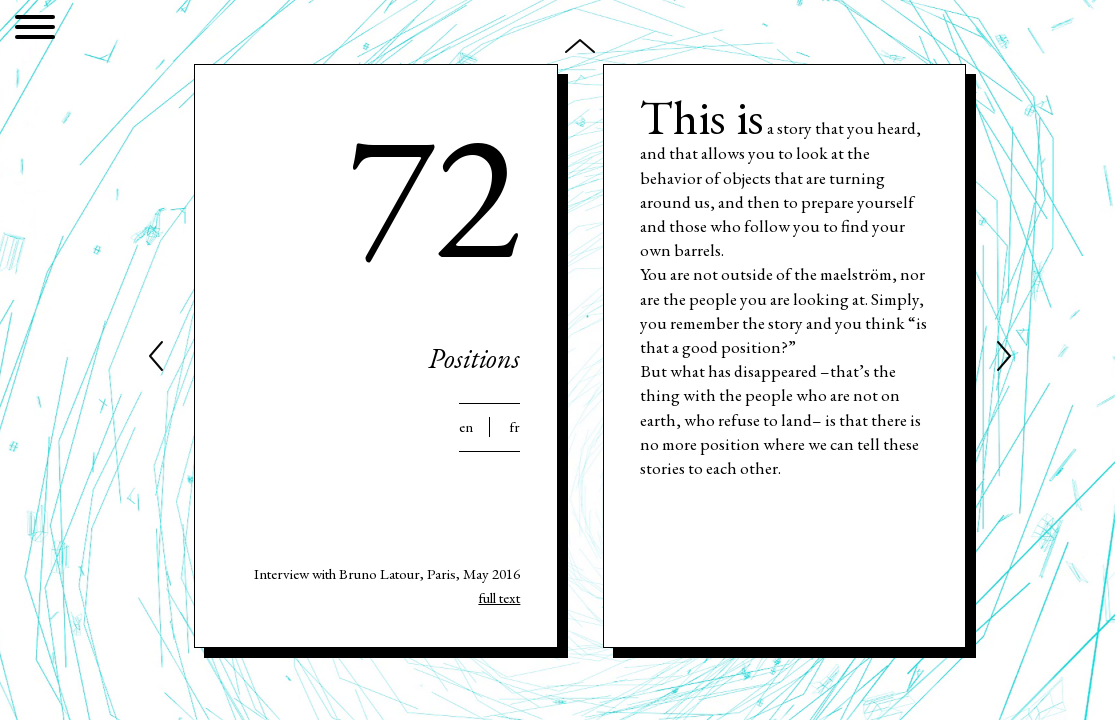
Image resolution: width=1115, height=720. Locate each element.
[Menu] (35, 30)
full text (499, 598)
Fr (514, 427)
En (466, 427)
